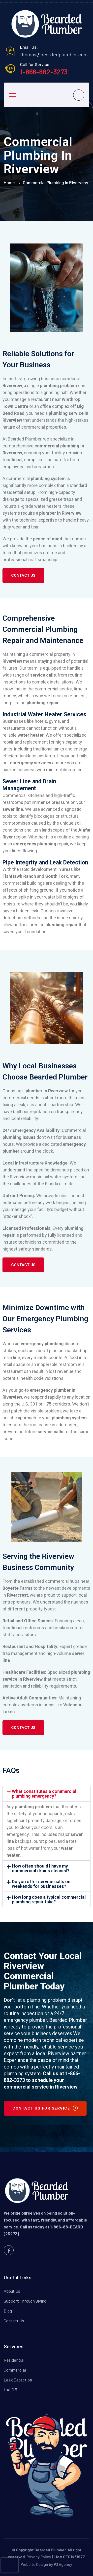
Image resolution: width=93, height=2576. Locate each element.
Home (10, 182)
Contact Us (14, 2320)
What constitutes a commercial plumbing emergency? (44, 1794)
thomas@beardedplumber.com (54, 54)
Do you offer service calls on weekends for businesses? (41, 1884)
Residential (14, 2359)
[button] (46, 1793)
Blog (8, 2310)
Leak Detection (18, 2379)
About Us (12, 2291)
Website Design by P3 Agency (46, 2564)
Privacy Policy (39, 2556)
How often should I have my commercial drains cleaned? (40, 1868)
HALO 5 (10, 2389)
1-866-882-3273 (43, 71)
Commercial (15, 2369)
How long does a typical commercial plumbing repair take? (49, 1899)
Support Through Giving (25, 2300)
